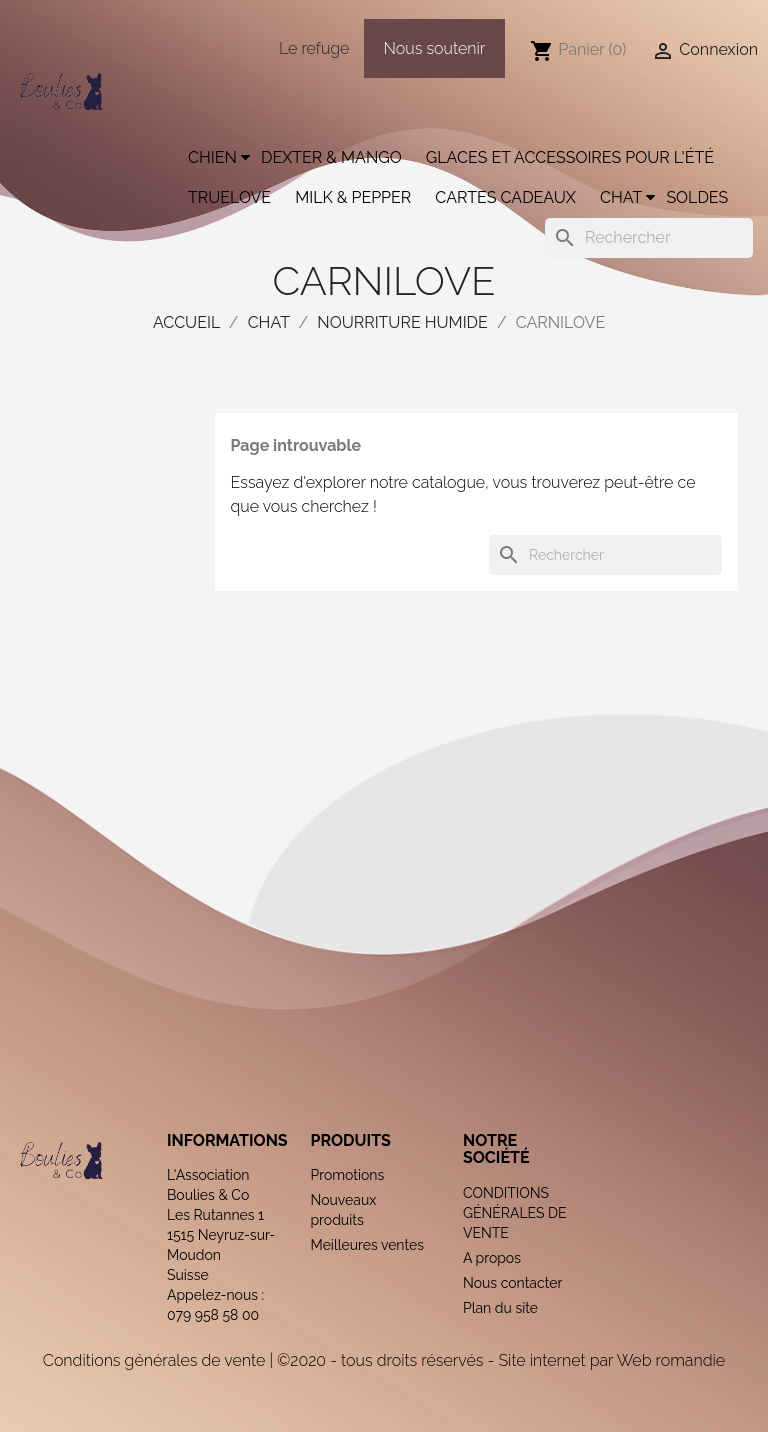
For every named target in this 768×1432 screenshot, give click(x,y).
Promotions (347, 1175)
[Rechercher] (649, 238)
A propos (492, 1258)
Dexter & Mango (331, 157)
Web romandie (671, 1360)
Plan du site (500, 1308)
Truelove (229, 197)
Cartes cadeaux (505, 197)
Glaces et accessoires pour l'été (570, 157)
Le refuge (314, 48)
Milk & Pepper (353, 197)
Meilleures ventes (367, 1245)
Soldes (697, 197)
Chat (621, 197)
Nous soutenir (435, 48)
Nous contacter (512, 1283)
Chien (212, 157)
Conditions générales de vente (154, 1360)
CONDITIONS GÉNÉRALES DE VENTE (515, 1213)
